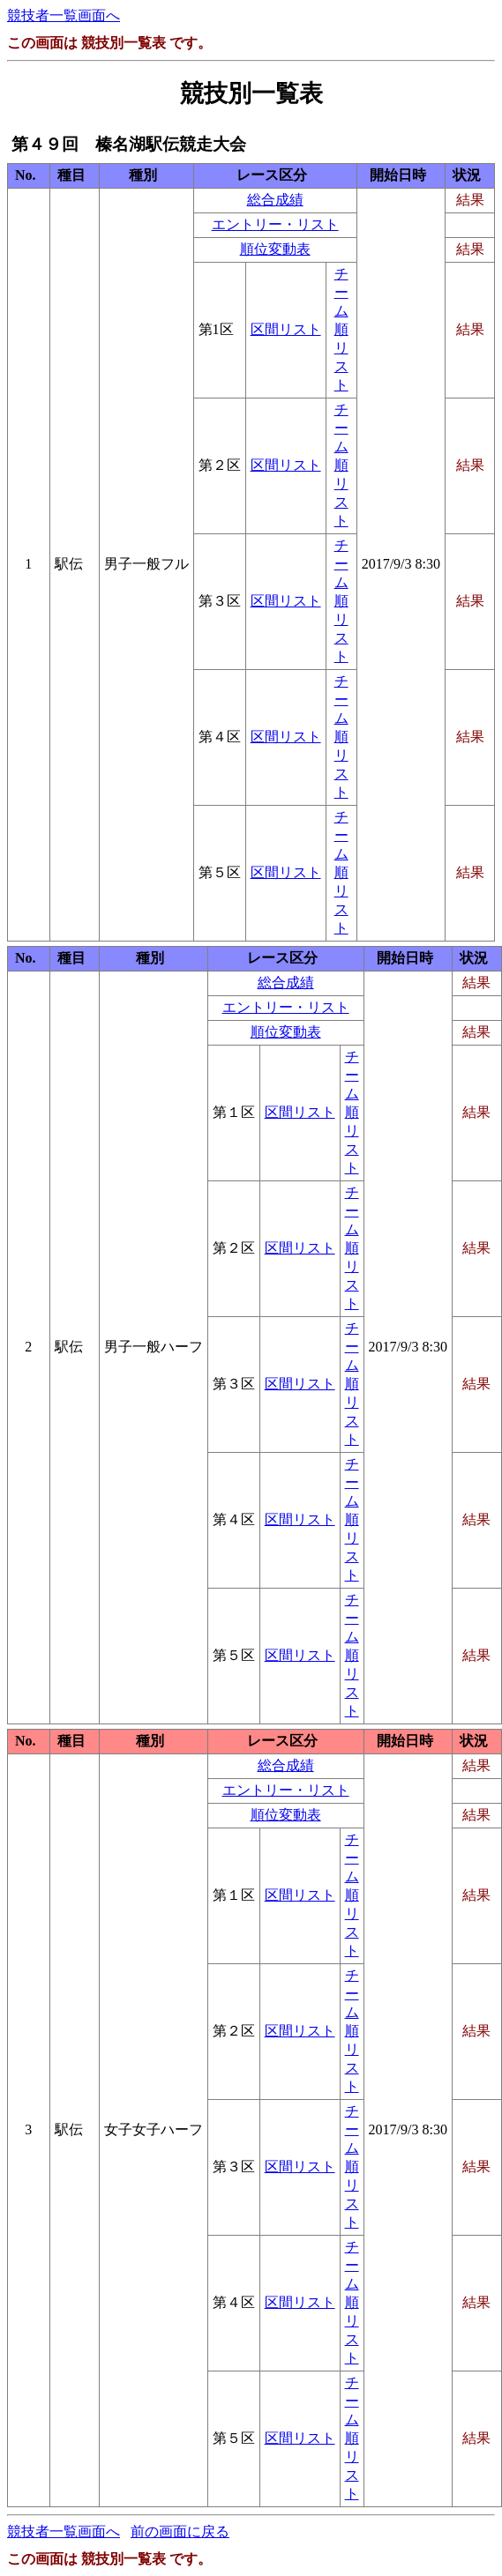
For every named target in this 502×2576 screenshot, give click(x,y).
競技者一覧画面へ (63, 15)
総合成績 (275, 199)
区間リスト (286, 329)
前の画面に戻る (180, 2531)
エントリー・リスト (275, 224)
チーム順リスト (341, 329)
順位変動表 (275, 249)
